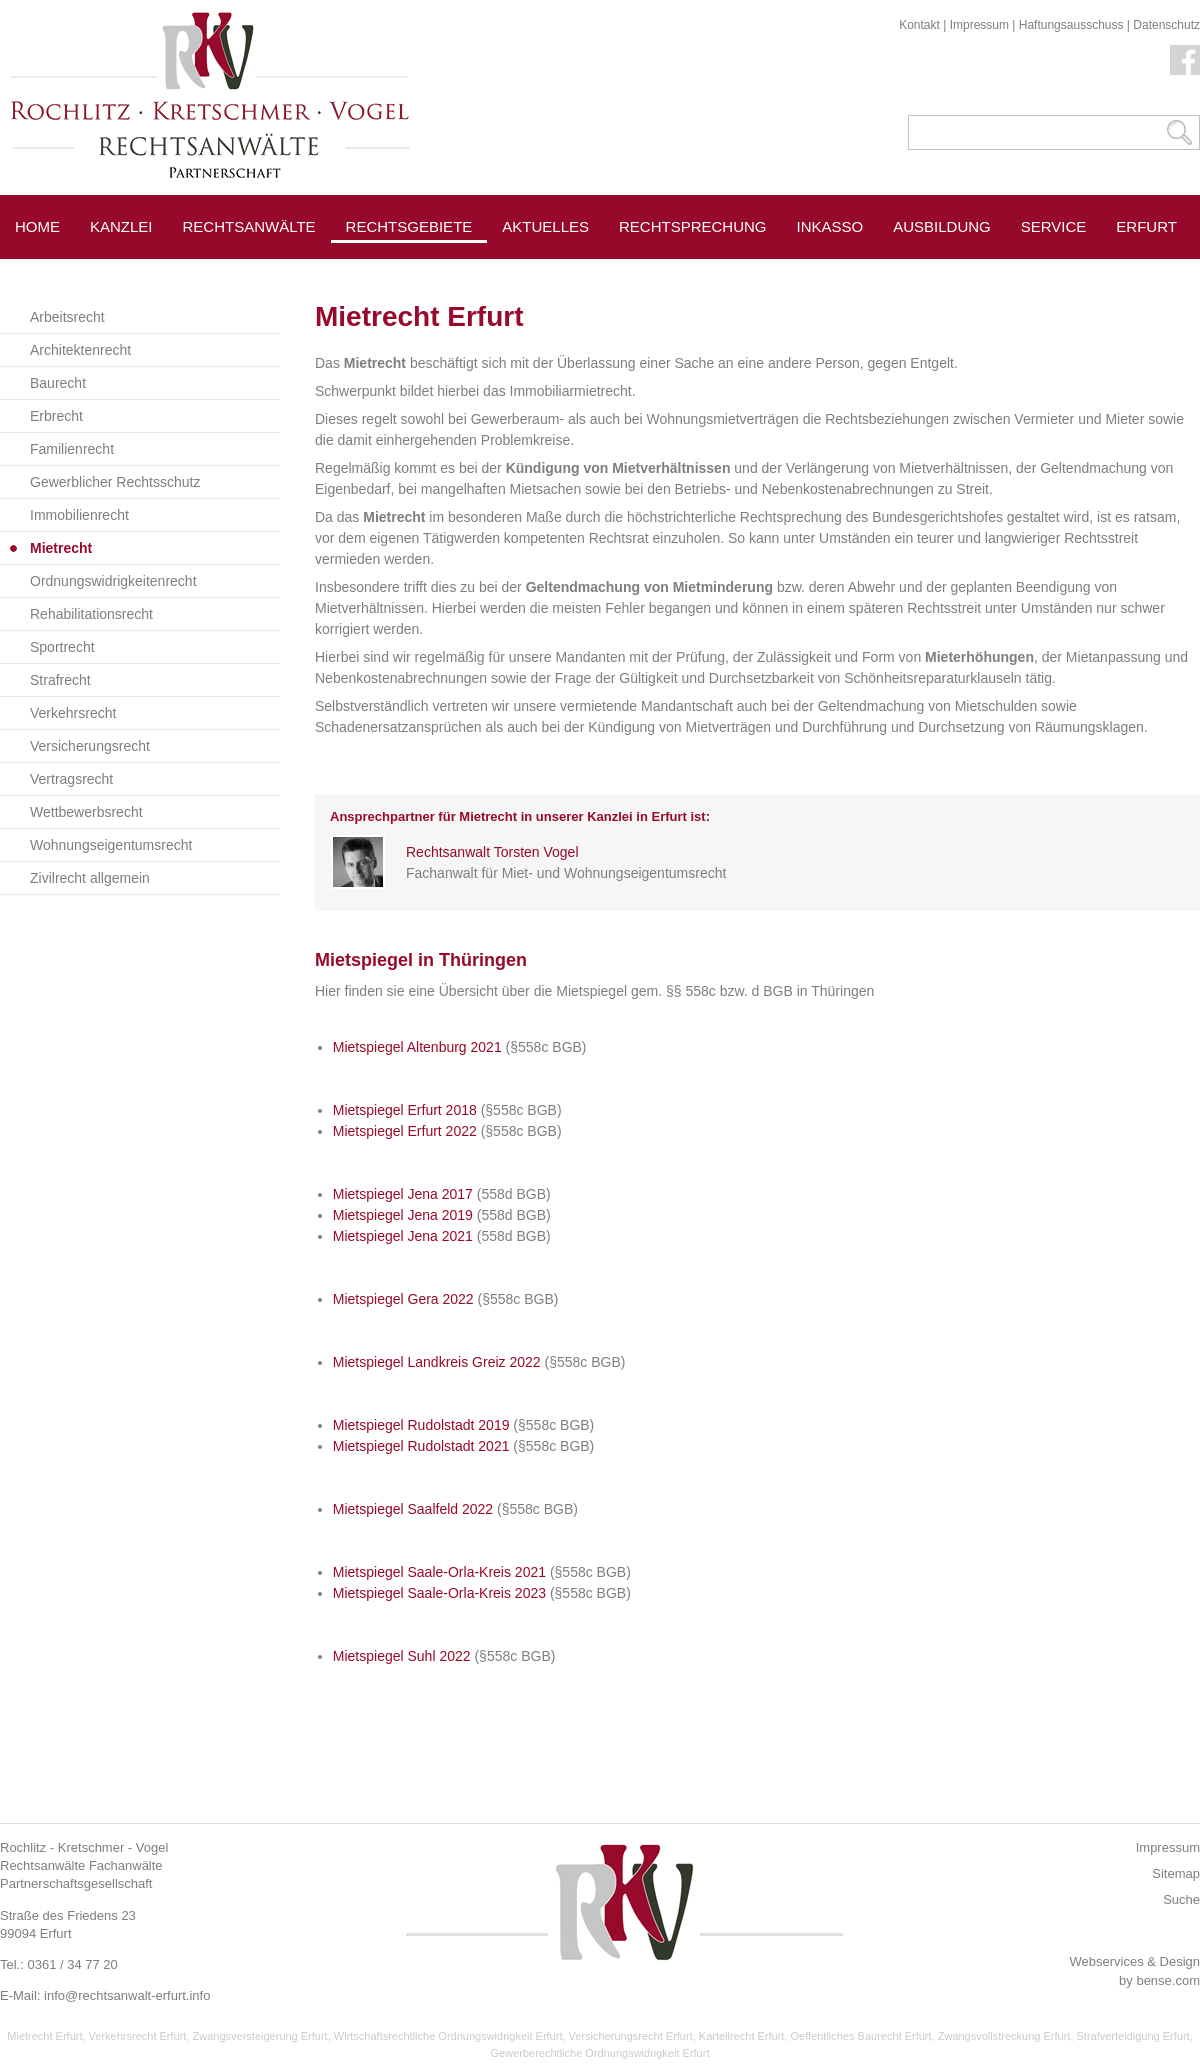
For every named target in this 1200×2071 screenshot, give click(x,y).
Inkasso (830, 226)
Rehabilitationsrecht (91, 614)
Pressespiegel (564, 271)
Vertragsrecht (71, 779)
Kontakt (919, 25)
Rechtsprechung (693, 226)
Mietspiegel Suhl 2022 (402, 1656)
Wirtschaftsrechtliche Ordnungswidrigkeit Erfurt (448, 2036)
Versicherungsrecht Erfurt (631, 2036)
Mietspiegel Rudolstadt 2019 (421, 1425)
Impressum (979, 25)
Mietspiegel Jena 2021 (403, 1236)
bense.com (1168, 1980)
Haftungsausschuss (1071, 25)
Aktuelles (545, 226)
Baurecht (58, 383)
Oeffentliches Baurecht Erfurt (861, 2036)
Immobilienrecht (79, 515)
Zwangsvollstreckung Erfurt (1004, 2036)
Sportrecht (62, 647)
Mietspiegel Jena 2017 (403, 1194)
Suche (1181, 1899)
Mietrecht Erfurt (44, 2036)
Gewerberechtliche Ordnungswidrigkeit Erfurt (600, 2053)
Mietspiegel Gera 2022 (403, 1299)
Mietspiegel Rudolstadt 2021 (421, 1446)
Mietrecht (61, 548)
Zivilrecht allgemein (90, 878)
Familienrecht (72, 449)
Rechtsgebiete (409, 226)
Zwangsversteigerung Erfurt (260, 2036)
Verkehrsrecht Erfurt (138, 2036)
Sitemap (1176, 1873)
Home (37, 226)
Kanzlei (121, 226)
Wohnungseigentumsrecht (111, 845)
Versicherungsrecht (90, 746)
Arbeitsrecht (67, 317)
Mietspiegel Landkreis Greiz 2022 (437, 1362)
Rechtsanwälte (249, 226)
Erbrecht (56, 416)
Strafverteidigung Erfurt (1133, 2036)
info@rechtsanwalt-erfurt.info (127, 1995)
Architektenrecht (80, 350)
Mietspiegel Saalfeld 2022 (413, 1509)
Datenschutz (1166, 25)
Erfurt (1146, 226)
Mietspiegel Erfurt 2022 (405, 1131)
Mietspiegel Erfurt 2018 (405, 1110)
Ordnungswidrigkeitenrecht (113, 581)
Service (1054, 226)
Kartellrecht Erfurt (742, 2036)
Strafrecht (60, 680)
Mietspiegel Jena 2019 (403, 1215)
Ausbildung (942, 226)
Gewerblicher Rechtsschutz (115, 482)
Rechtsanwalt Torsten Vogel (492, 852)
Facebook (1185, 60)
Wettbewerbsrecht (86, 812)
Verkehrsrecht (73, 713)
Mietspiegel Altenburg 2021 (417, 1047)
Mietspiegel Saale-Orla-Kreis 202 (435, 1572)
